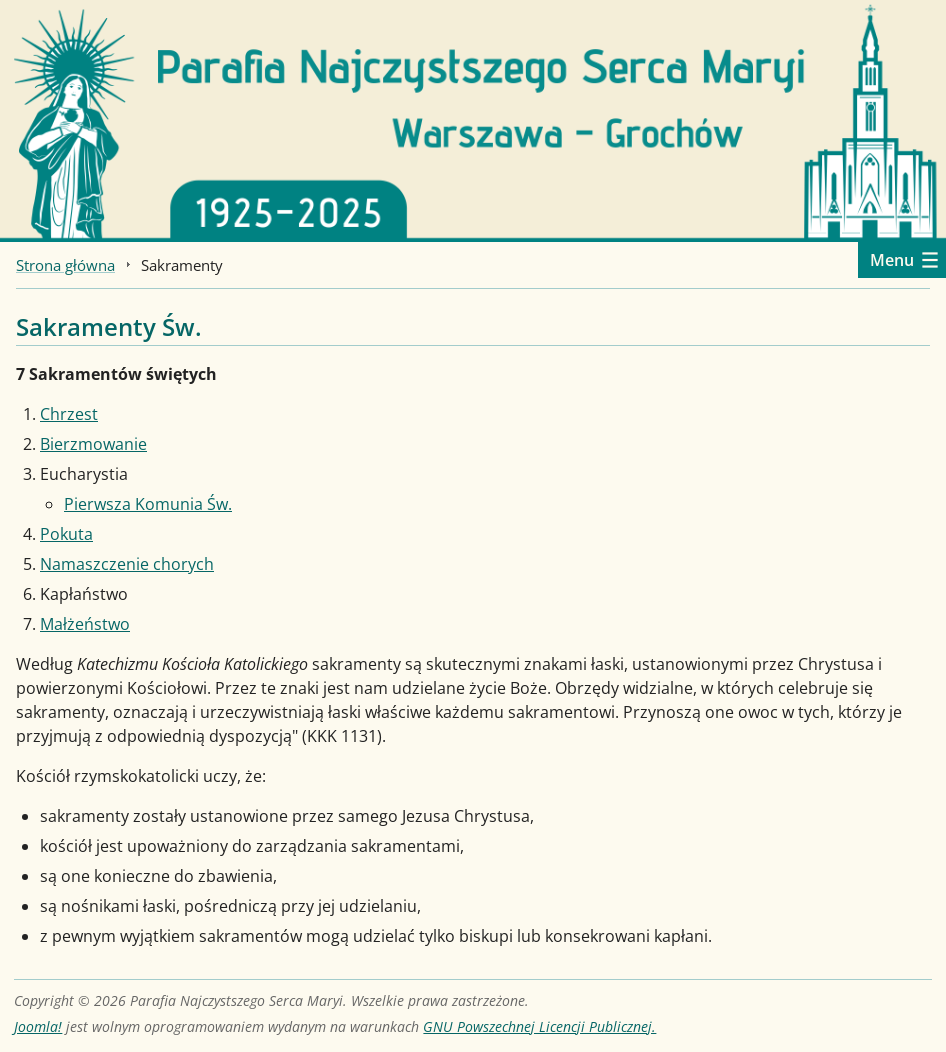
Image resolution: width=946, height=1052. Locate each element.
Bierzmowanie (93, 444)
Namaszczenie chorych (127, 564)
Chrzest (69, 414)
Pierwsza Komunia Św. (148, 504)
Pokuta (66, 534)
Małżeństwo (85, 624)
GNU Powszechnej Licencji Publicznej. (539, 1026)
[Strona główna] (473, 119)
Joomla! (38, 1026)
